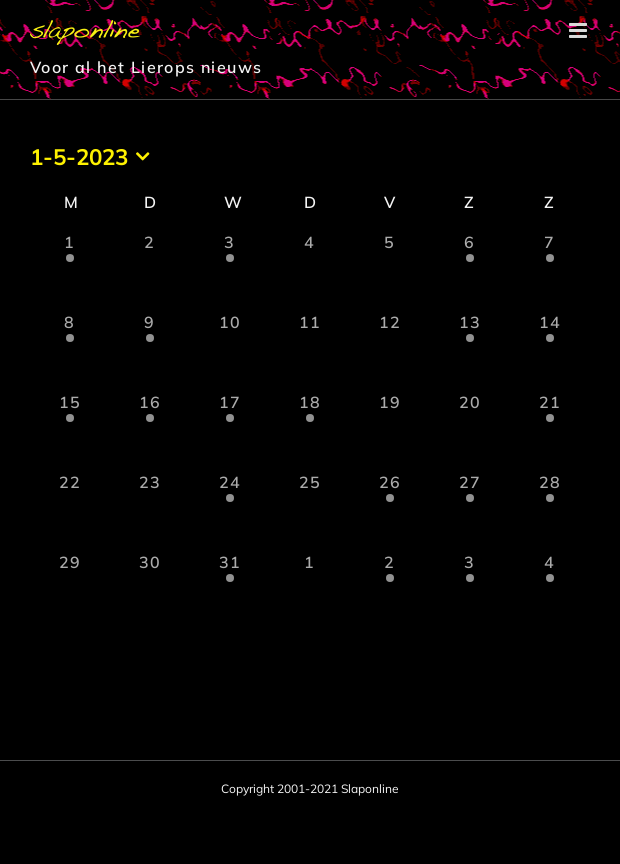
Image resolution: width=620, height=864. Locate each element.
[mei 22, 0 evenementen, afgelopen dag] (70, 510)
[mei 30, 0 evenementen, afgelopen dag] (150, 590)
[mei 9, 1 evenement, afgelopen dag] (150, 350)
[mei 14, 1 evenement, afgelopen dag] (550, 350)
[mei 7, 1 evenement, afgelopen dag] (550, 270)
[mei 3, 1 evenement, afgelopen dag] (230, 270)
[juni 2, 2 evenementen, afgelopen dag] (390, 590)
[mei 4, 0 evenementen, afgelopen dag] (310, 270)
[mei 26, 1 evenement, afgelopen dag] (390, 510)
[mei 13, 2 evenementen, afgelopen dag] (470, 350)
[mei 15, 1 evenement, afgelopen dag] (70, 430)
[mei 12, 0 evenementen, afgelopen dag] (390, 350)
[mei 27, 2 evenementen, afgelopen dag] (470, 510)
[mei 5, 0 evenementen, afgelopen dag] (390, 270)
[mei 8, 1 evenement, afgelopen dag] (70, 350)
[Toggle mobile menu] (579, 30)
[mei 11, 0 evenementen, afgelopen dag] (310, 350)
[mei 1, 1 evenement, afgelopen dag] (70, 270)
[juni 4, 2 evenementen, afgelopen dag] (550, 590)
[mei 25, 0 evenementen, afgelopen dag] (310, 510)
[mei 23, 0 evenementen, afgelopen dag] (150, 510)
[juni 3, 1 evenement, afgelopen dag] (470, 590)
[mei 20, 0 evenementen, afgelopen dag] (470, 430)
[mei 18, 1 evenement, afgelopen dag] (310, 430)
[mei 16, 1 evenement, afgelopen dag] (150, 430)
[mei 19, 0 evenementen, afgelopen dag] (390, 430)
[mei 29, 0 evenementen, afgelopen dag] (70, 590)
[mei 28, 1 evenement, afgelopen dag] (550, 510)
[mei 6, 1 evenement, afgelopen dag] (470, 270)
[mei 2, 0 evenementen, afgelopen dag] (150, 270)
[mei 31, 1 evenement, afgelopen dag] (230, 590)
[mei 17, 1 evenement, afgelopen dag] (230, 430)
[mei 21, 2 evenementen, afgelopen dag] (550, 430)
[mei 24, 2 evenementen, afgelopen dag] (230, 510)
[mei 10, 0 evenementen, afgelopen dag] (230, 350)
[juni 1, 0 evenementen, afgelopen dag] (310, 590)
